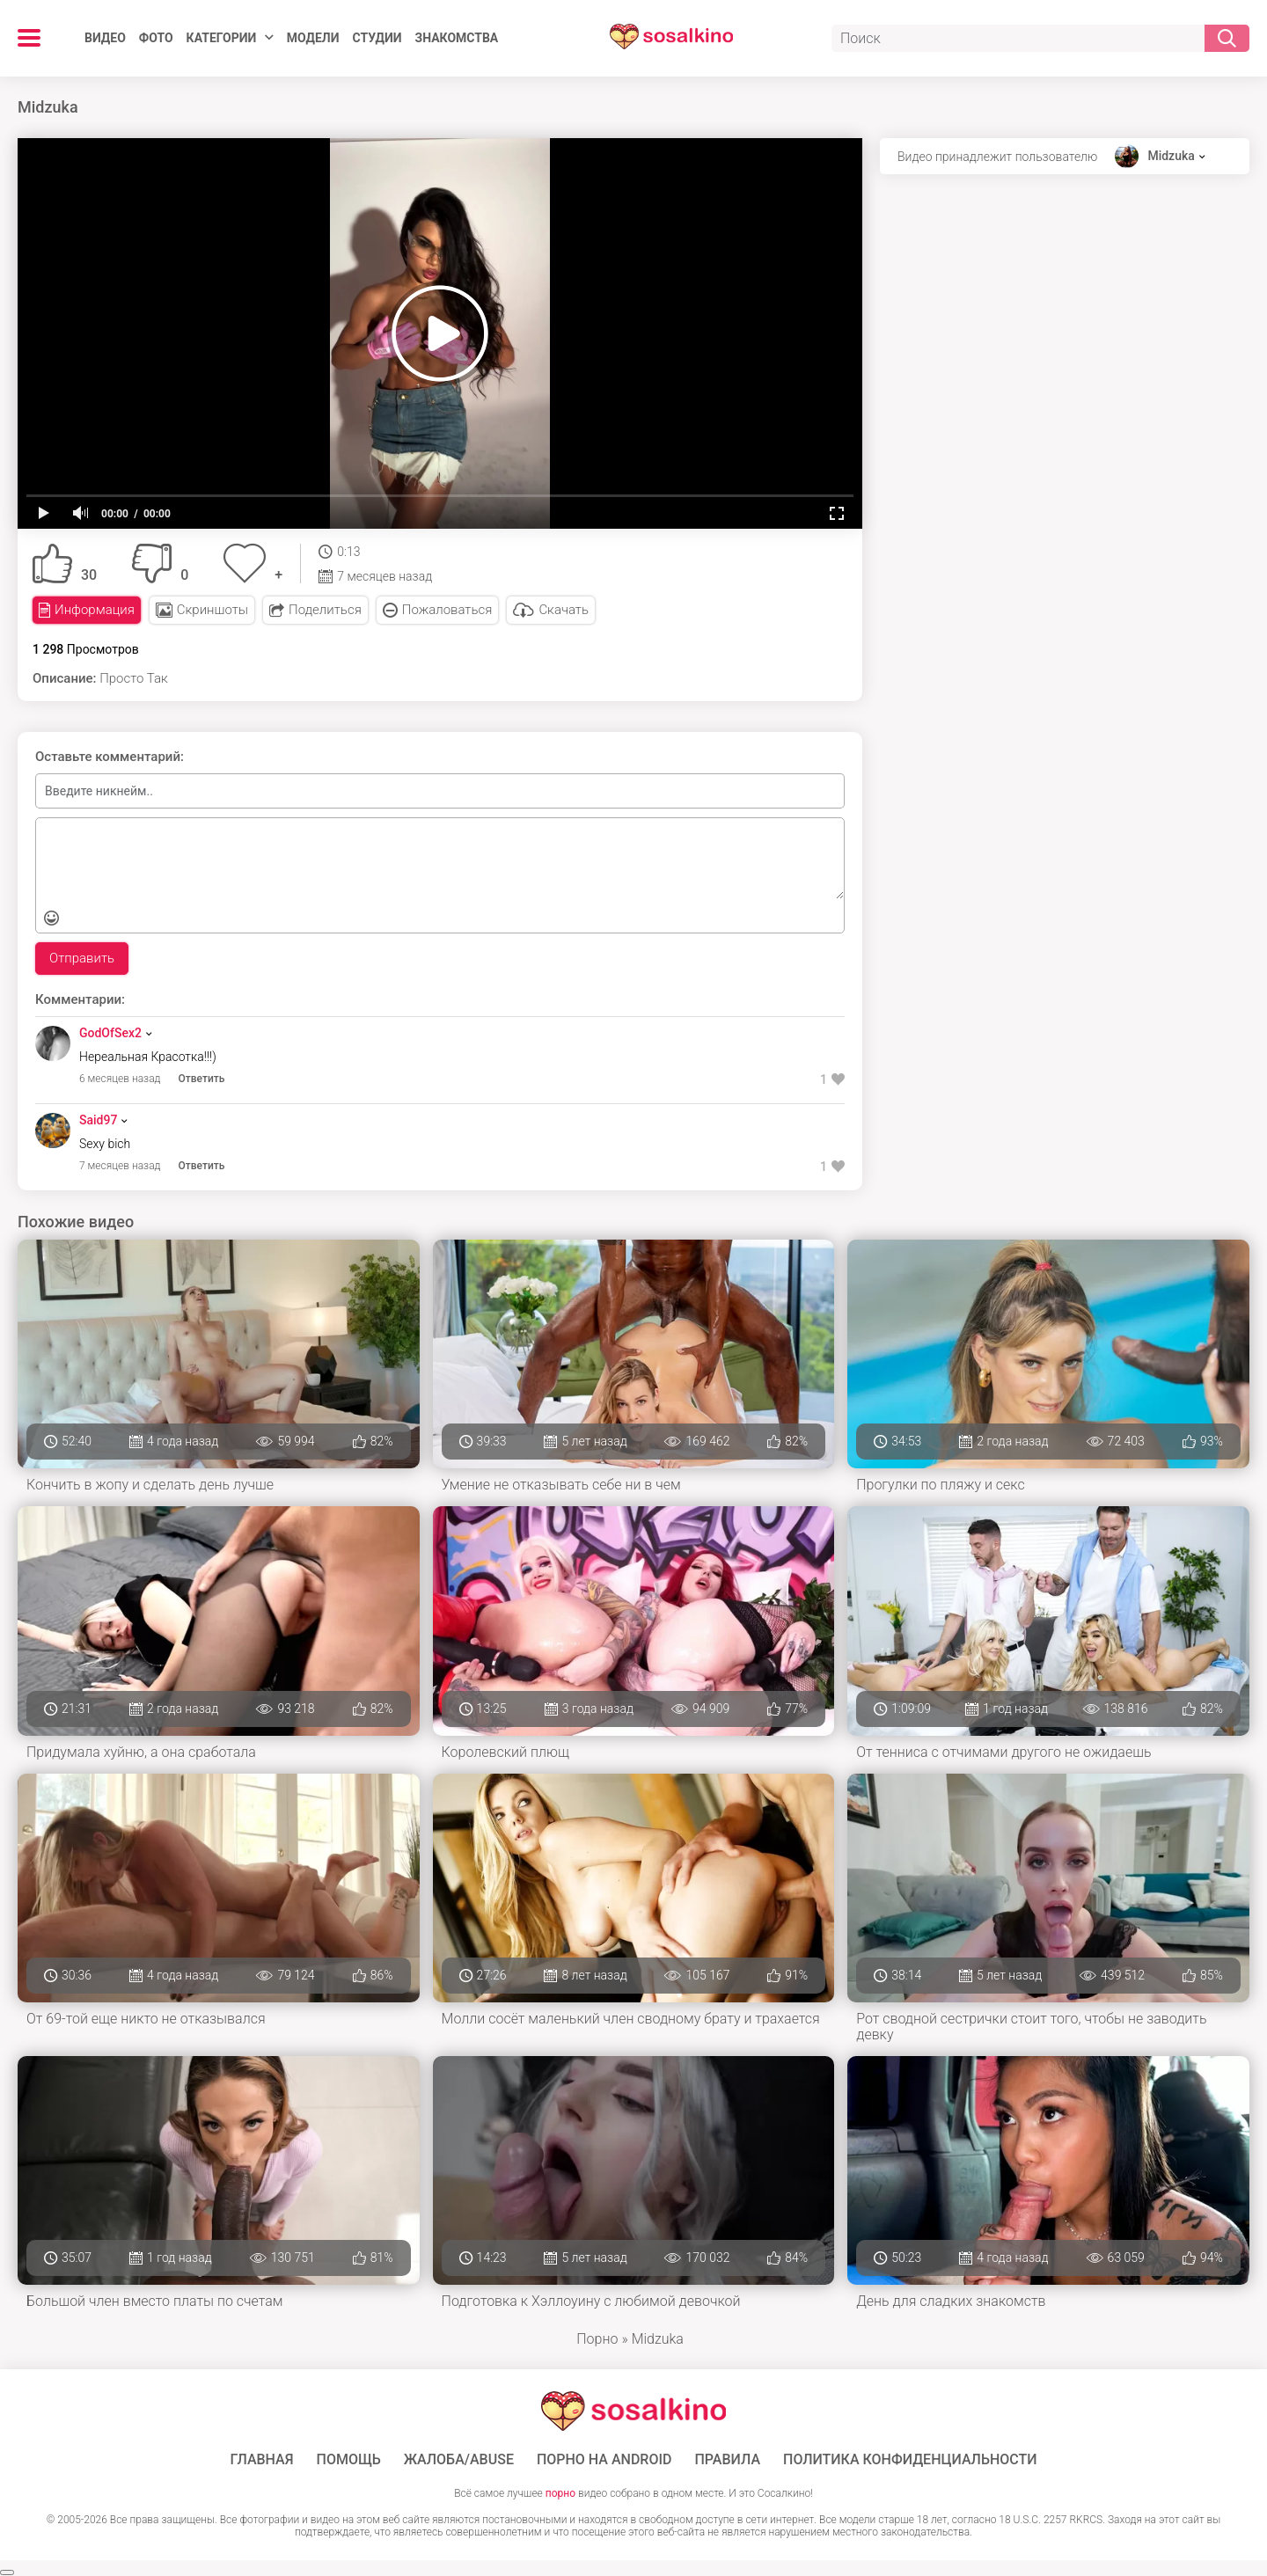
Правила (727, 2460)
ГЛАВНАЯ (261, 2460)
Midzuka (1170, 156)
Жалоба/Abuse (459, 2460)
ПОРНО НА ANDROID (604, 2460)
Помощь (349, 2460)
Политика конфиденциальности (910, 2460)
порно (560, 2493)
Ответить (202, 1078)
